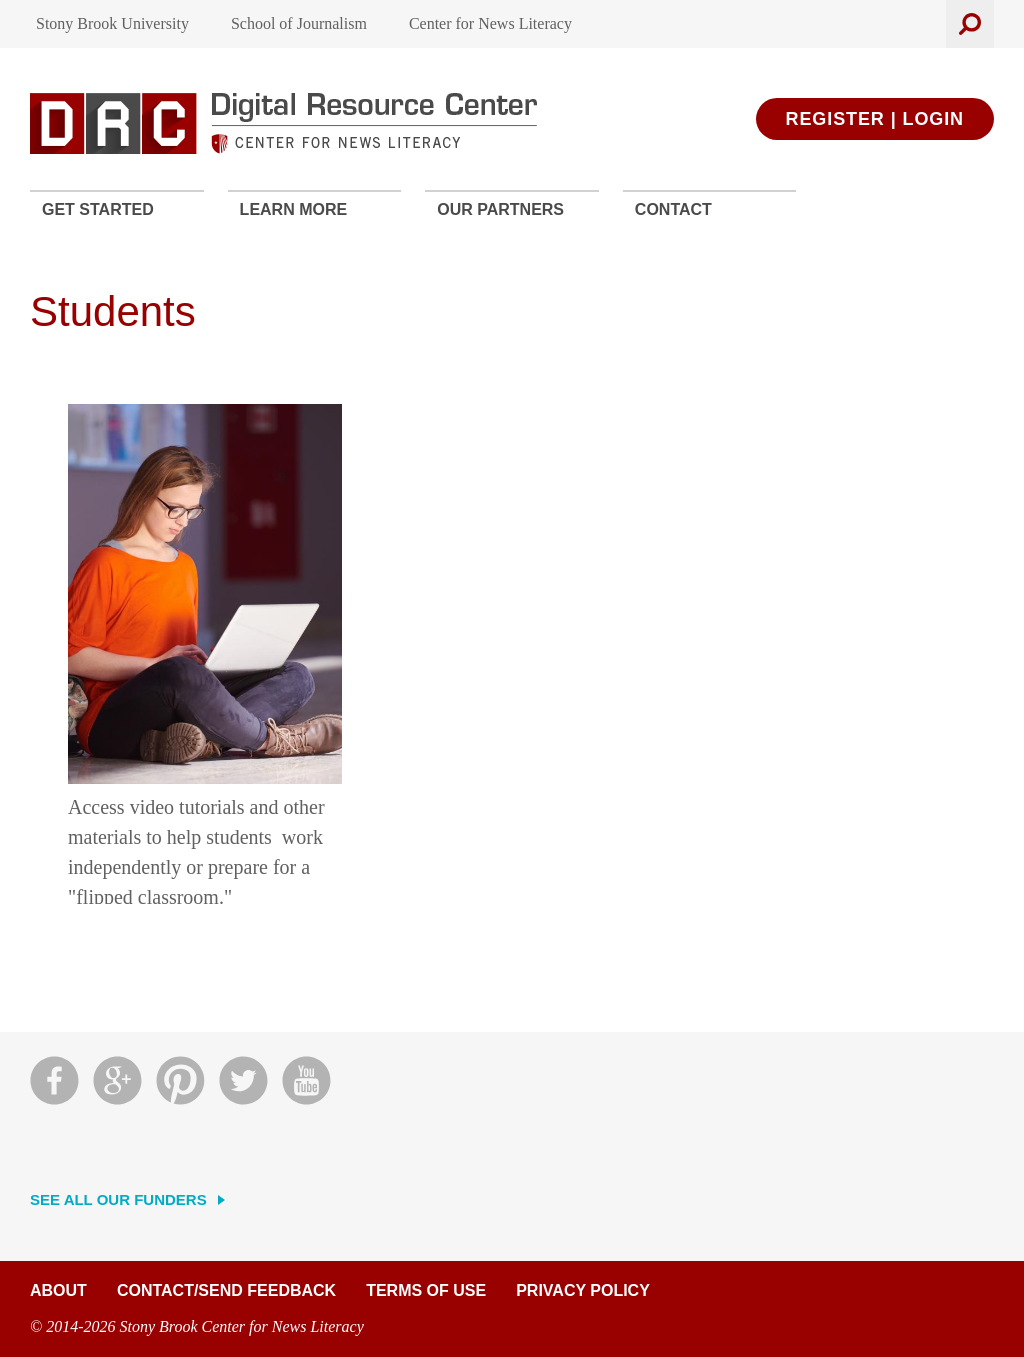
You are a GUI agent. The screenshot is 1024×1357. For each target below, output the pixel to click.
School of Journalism (299, 23)
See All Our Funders (118, 1199)
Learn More (294, 209)
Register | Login (875, 119)
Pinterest (180, 1080)
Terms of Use (426, 1290)
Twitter (243, 1080)
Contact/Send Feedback (226, 1290)
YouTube (306, 1080)
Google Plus (117, 1080)
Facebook (54, 1080)
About (58, 1290)
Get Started (98, 209)
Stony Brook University (112, 23)
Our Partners (500, 209)
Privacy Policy (583, 1290)
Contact (673, 209)
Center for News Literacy (490, 23)
